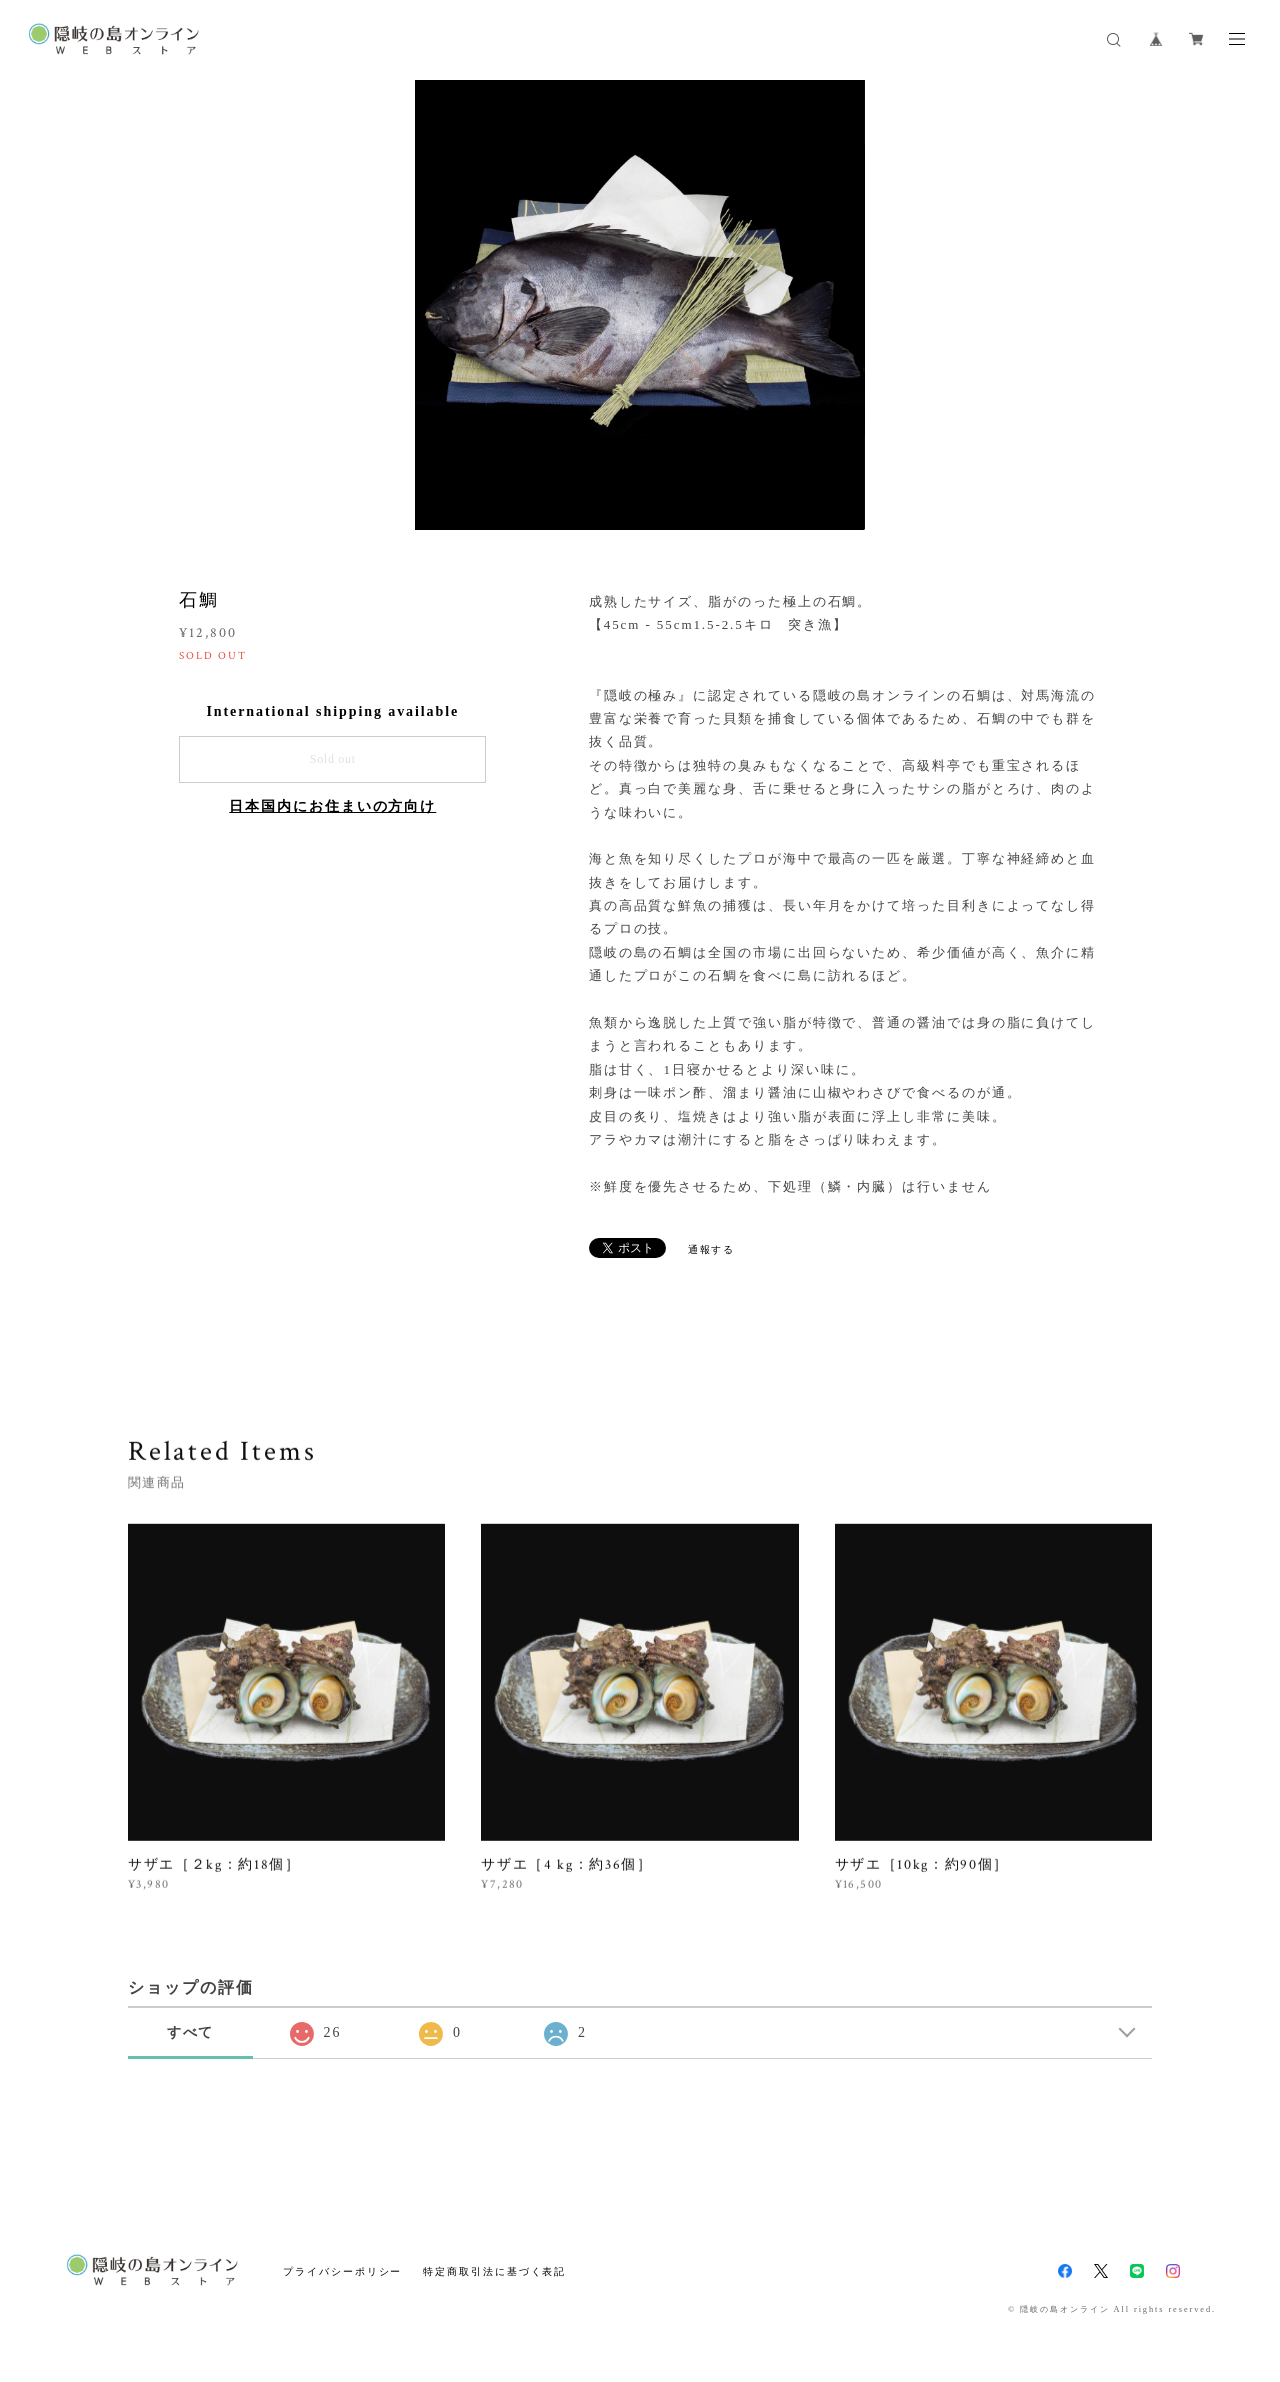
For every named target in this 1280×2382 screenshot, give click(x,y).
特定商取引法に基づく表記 (494, 2271)
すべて (191, 2032)
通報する (712, 1249)
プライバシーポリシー (342, 2271)
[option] (640, 305)
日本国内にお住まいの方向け (332, 806)
